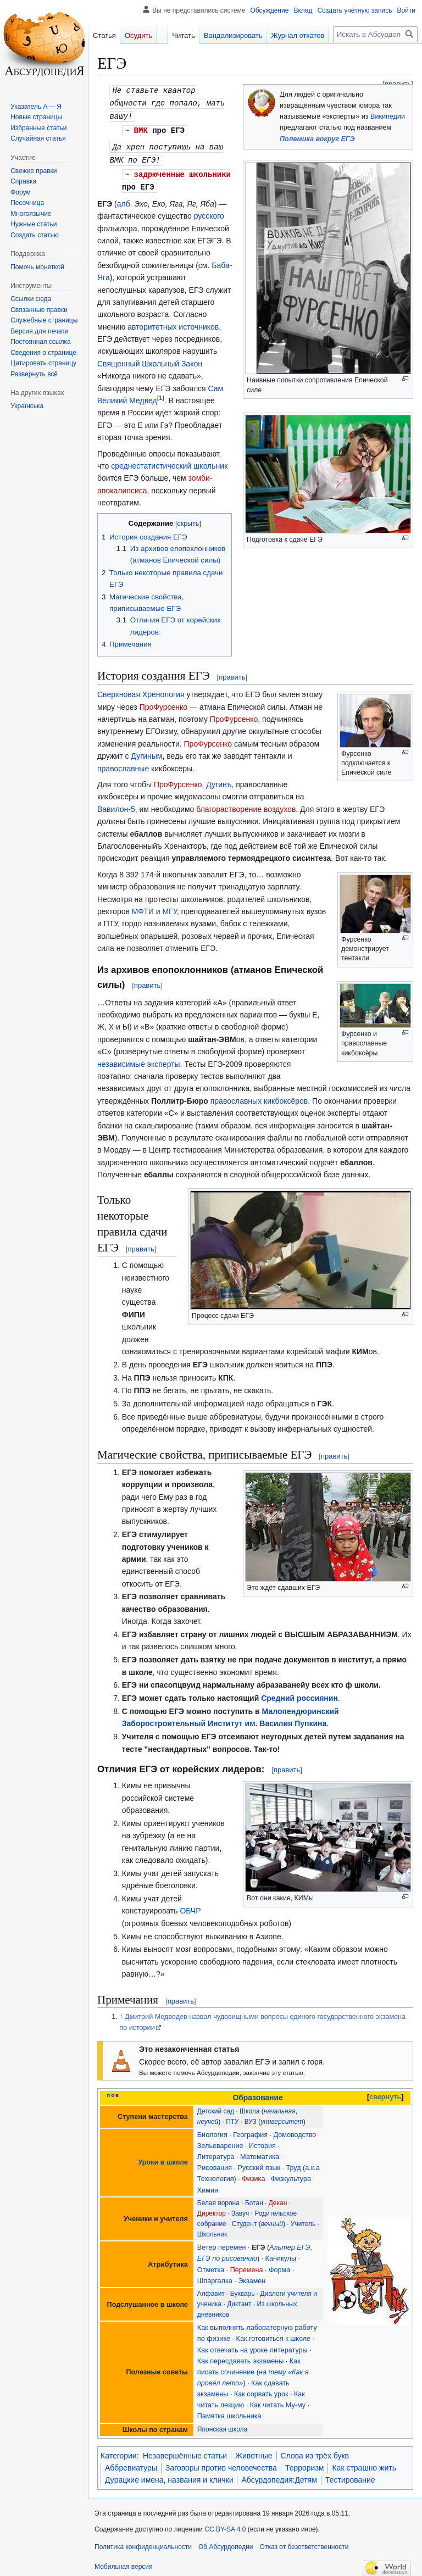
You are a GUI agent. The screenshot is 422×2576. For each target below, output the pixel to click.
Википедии (387, 116)
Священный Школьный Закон (149, 359)
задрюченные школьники (182, 170)
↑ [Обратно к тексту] (121, 2012)
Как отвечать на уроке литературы (252, 2346)
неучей (207, 2117)
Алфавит (211, 2289)
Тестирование (350, 2475)
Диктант (239, 2300)
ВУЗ (251, 2117)
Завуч (240, 2209)
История (262, 2141)
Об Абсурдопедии (225, 2542)
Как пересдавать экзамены (240, 2357)
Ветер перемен (221, 2243)
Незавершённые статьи (185, 2451)
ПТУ (232, 2117)
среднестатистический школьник (169, 461)
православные (123, 764)
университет (281, 2117)
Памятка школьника (229, 2412)
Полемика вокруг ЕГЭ (317, 139)
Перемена (246, 2265)
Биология (212, 2130)
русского (209, 211)
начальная (280, 2107)
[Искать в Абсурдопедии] (375, 34)
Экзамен (251, 2276)
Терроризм (304, 2463)
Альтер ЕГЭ (289, 2243)
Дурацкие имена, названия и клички (169, 2475)
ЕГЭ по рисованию (227, 2254)
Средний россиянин (299, 1693)
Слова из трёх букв (315, 2451)
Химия (207, 2186)
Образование (257, 2093)
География (250, 2130)
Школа (249, 2107)
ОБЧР (190, 1906)
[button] (34, 374)
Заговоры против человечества (221, 2463)
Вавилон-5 (116, 804)
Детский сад (215, 2107)
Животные (254, 2451)
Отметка (210, 2265)
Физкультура (291, 2174)
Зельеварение (220, 2141)
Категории (119, 2451)
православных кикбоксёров (259, 1096)
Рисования (214, 2163)
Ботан (254, 2198)
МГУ (169, 907)
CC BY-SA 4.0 (225, 2525)
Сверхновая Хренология (141, 690)
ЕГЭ (258, 2243)
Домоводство (295, 2130)
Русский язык (259, 2163)
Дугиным (146, 751)
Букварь (242, 2289)
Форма (279, 2265)
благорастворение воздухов (246, 804)
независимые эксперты (138, 1059)
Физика (253, 2174)
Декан (278, 2198)
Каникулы (280, 2254)
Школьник (212, 2230)
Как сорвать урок (261, 2390)
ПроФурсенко (164, 702)
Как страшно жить (364, 2463)
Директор (211, 2209)
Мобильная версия (124, 2562)
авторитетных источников (173, 322)
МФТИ (143, 907)
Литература (216, 2152)
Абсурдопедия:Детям (278, 2475)
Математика (259, 2152)
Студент (244, 2219)
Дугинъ (218, 780)
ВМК (141, 128)
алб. (124, 199)
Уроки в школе (162, 2158)
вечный (272, 2219)
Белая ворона (218, 2198)
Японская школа (222, 2425)
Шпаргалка (214, 2276)
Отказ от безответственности (304, 2542)
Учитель (303, 2219)
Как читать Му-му (278, 2401)
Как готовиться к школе (273, 2334)
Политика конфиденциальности (143, 2542)
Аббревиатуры (131, 2463)
